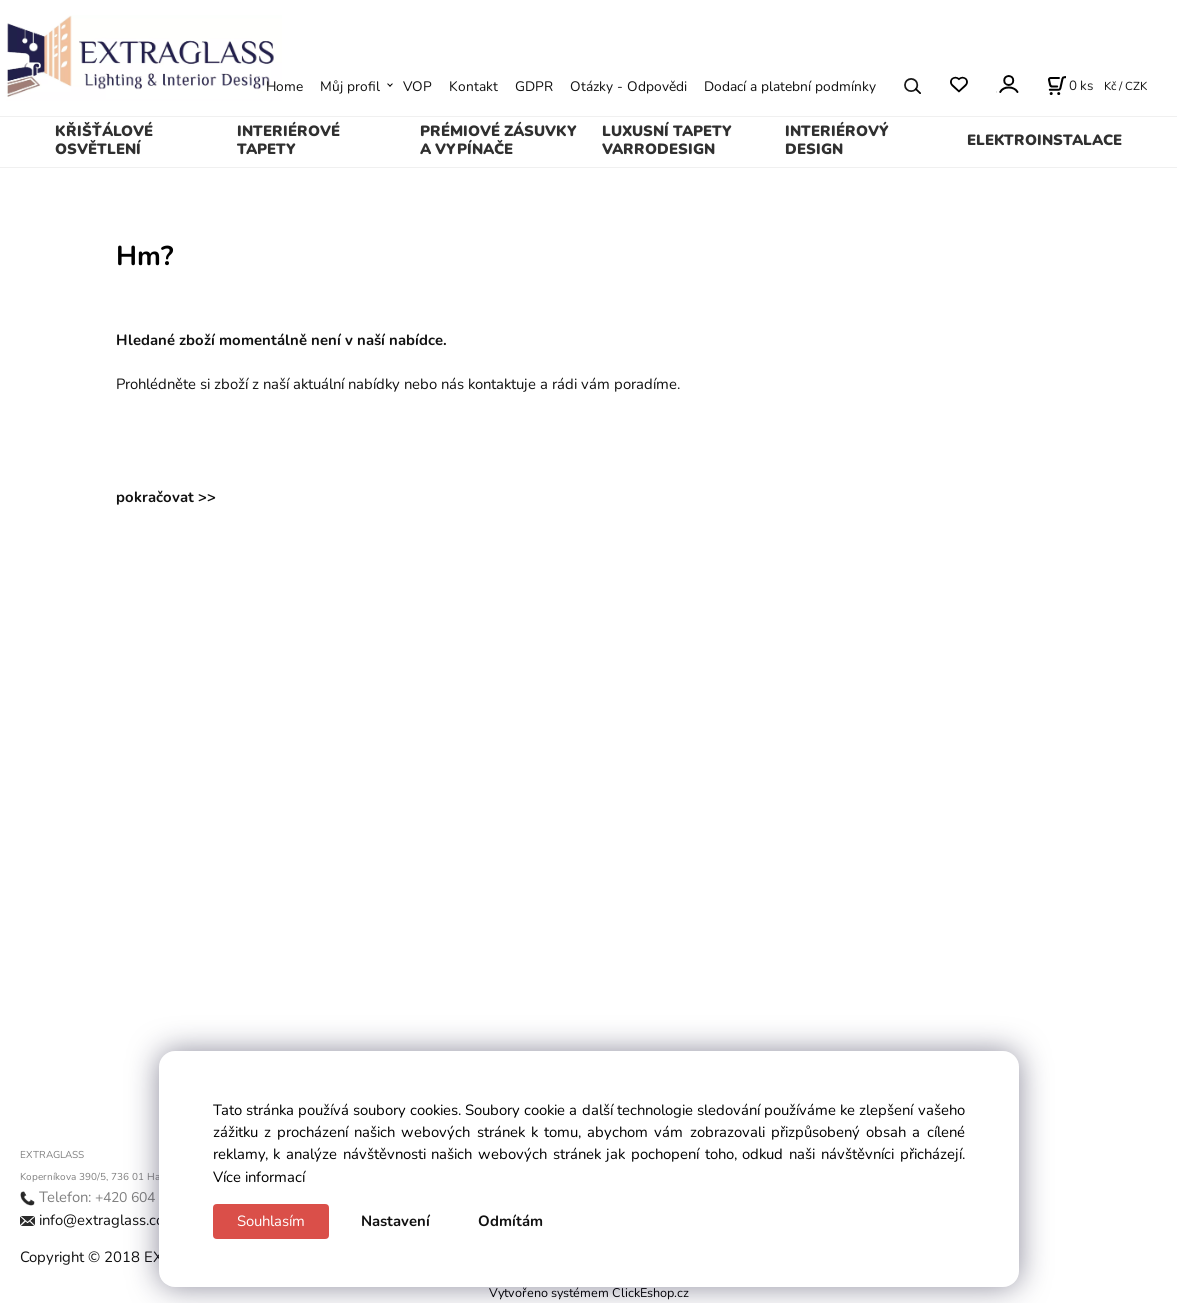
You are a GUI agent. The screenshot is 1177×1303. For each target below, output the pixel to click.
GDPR (534, 86)
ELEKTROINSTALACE (1044, 140)
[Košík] (1070, 86)
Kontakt (473, 86)
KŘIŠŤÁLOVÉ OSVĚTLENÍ (104, 140)
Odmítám (510, 1221)
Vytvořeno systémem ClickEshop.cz (589, 1292)
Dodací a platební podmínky (790, 86)
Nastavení (395, 1221)
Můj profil (350, 86)
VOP (417, 86)
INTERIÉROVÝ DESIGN (837, 140)
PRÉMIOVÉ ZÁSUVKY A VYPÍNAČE (498, 140)
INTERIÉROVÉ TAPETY (288, 140)
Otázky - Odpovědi (628, 86)
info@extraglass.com (108, 1220)
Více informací (259, 1177)
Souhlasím (271, 1221)
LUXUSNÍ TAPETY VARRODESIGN (667, 140)
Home (284, 86)
